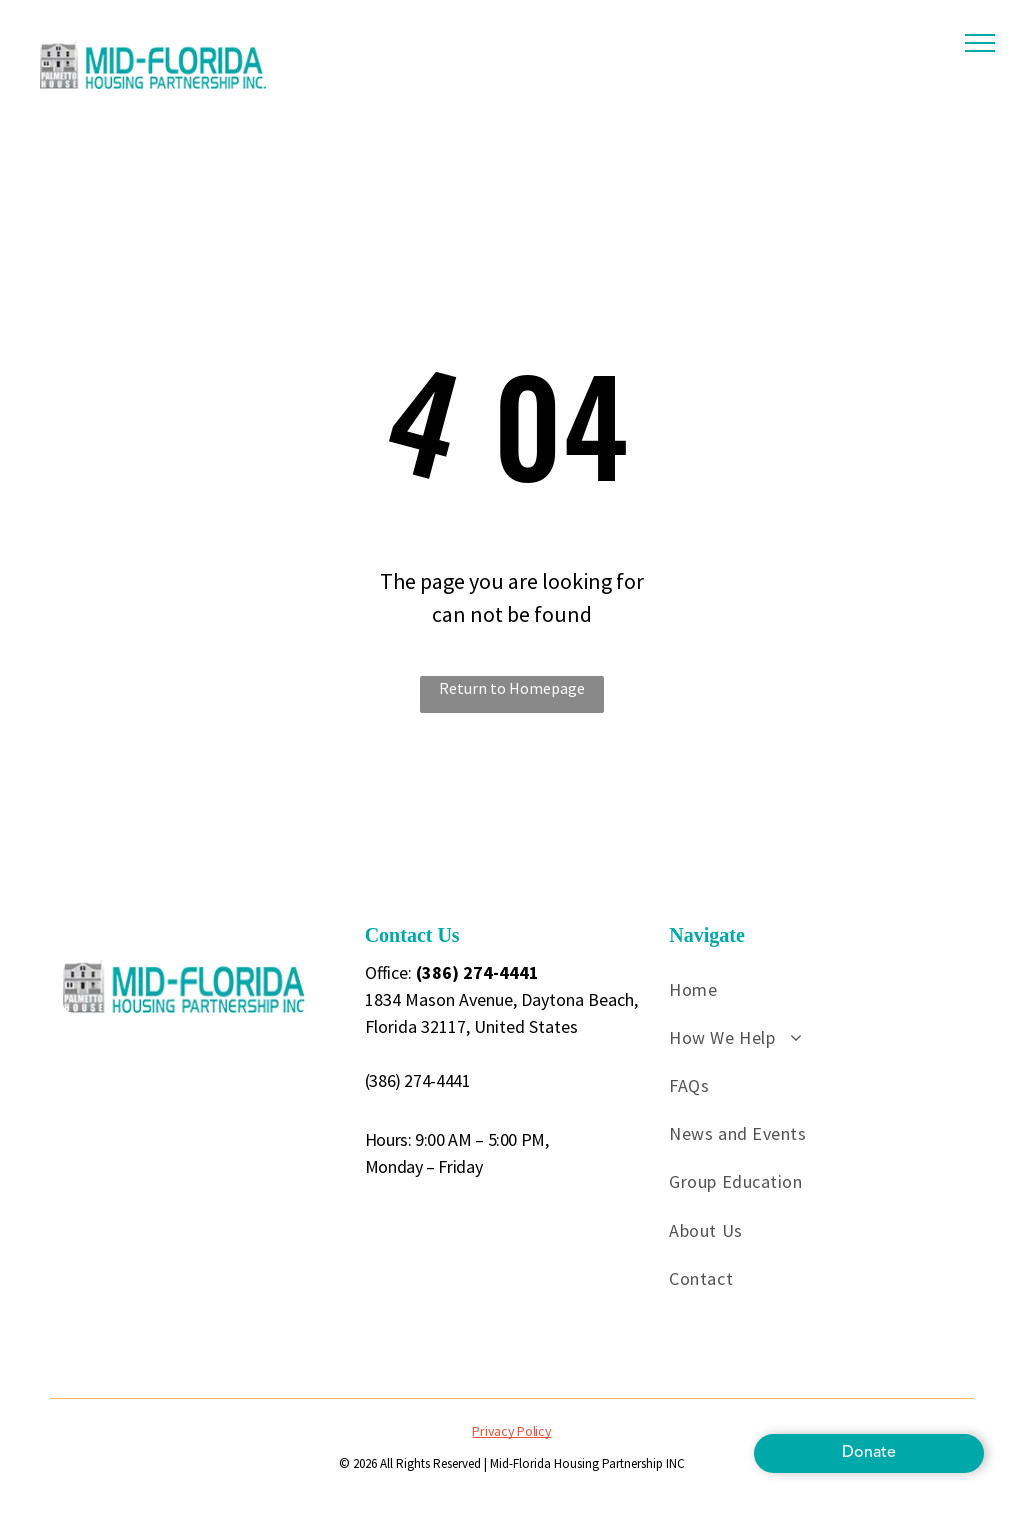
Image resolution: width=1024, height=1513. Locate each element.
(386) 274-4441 (418, 1080)
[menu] (980, 43)
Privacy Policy (511, 1431)
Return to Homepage (512, 688)
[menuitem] (819, 989)
